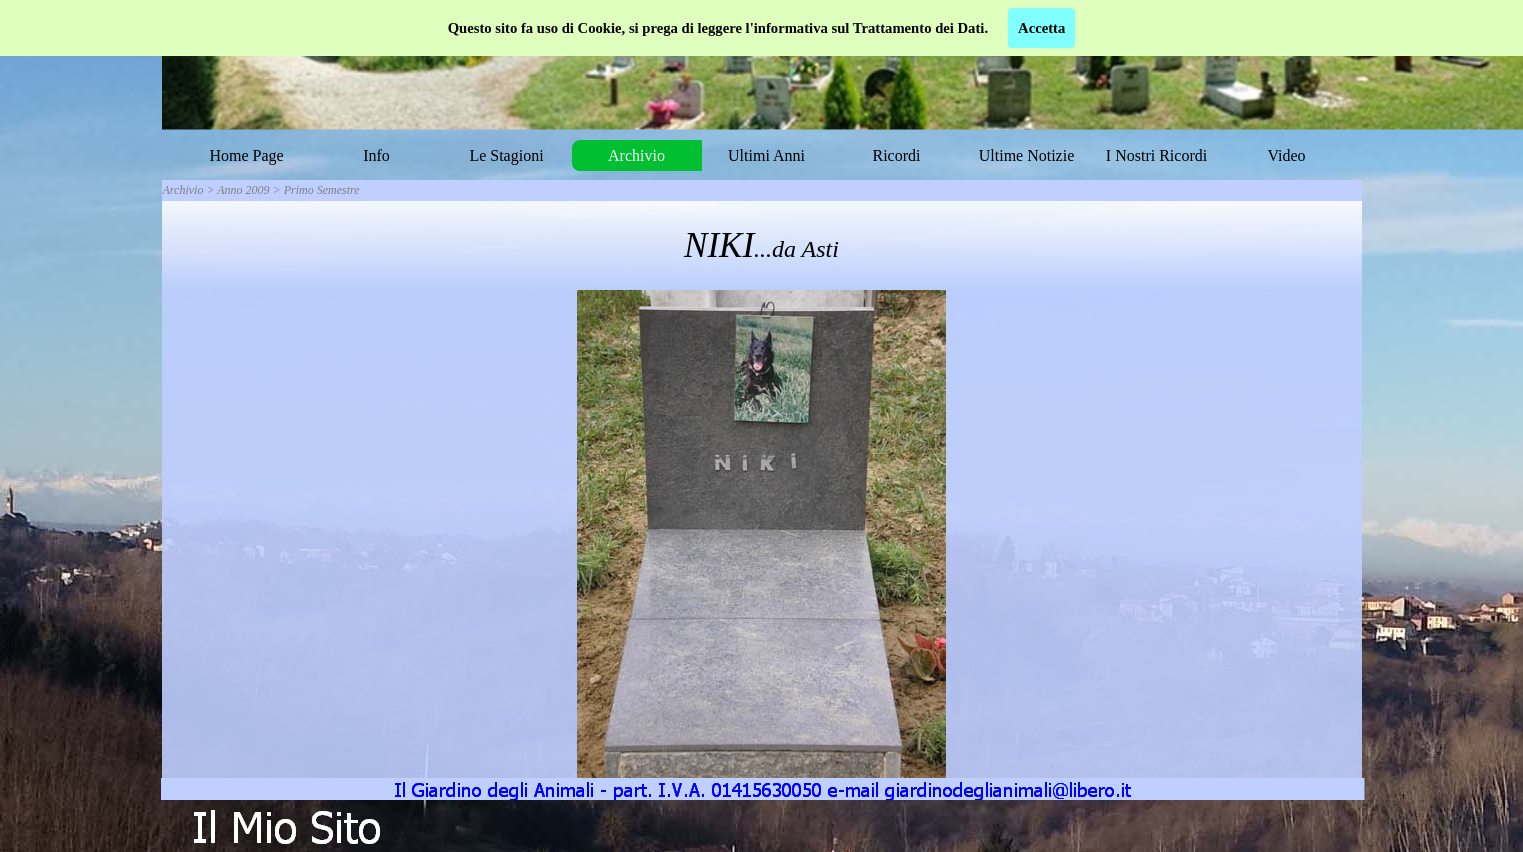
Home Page (246, 155)
